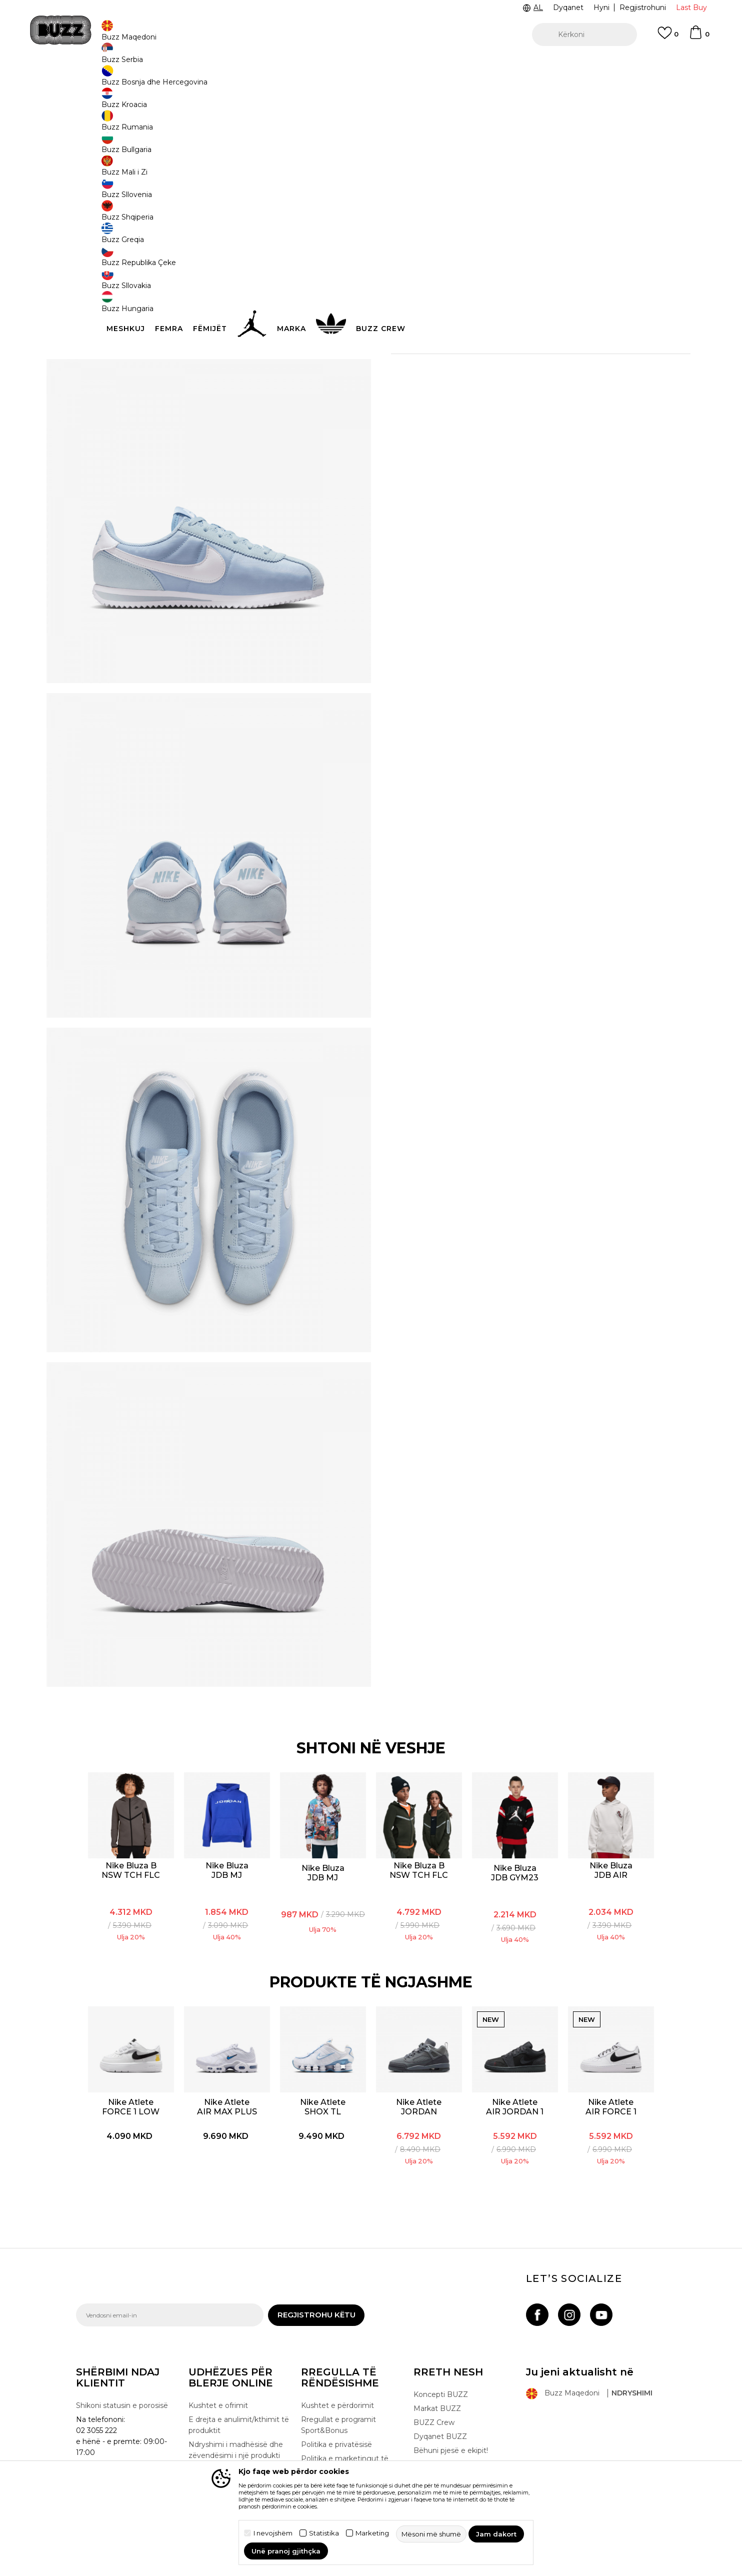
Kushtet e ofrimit (218, 2348)
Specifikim (521, 307)
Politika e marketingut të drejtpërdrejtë (344, 2407)
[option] (371, 65)
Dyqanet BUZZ (440, 2379)
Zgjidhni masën (419, 183)
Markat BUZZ (437, 2351)
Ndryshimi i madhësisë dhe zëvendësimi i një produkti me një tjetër (235, 2398)
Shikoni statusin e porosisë (122, 2348)
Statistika (324, 2533)
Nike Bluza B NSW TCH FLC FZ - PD (131, 1812)
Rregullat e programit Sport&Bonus (338, 2368)
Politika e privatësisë (336, 2387)
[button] (584, 34)
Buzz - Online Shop (104, 80)
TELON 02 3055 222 (172, 64)
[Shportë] (699, 37)
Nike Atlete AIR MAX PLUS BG (228, 2048)
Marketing (372, 2533)
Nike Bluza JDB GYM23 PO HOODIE (515, 1814)
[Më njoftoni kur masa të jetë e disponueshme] (406, 199)
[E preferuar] (668, 37)
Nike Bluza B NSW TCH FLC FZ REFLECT (419, 1812)
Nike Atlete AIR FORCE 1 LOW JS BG (611, 2048)
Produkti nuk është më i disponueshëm (476, 247)
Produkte (153, 80)
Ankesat (202, 2423)
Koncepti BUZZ (441, 2337)
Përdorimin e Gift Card (340, 2440)
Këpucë (184, 80)
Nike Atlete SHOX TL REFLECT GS (324, 2048)
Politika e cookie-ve (335, 2426)
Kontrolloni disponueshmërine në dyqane (521, 340)
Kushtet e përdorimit (337, 2348)
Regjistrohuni (643, 7)
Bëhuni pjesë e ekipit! (451, 2393)
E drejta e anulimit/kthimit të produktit (238, 2368)
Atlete (210, 80)
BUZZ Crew (434, 2365)
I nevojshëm (273, 2533)
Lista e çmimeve (330, 2454)
